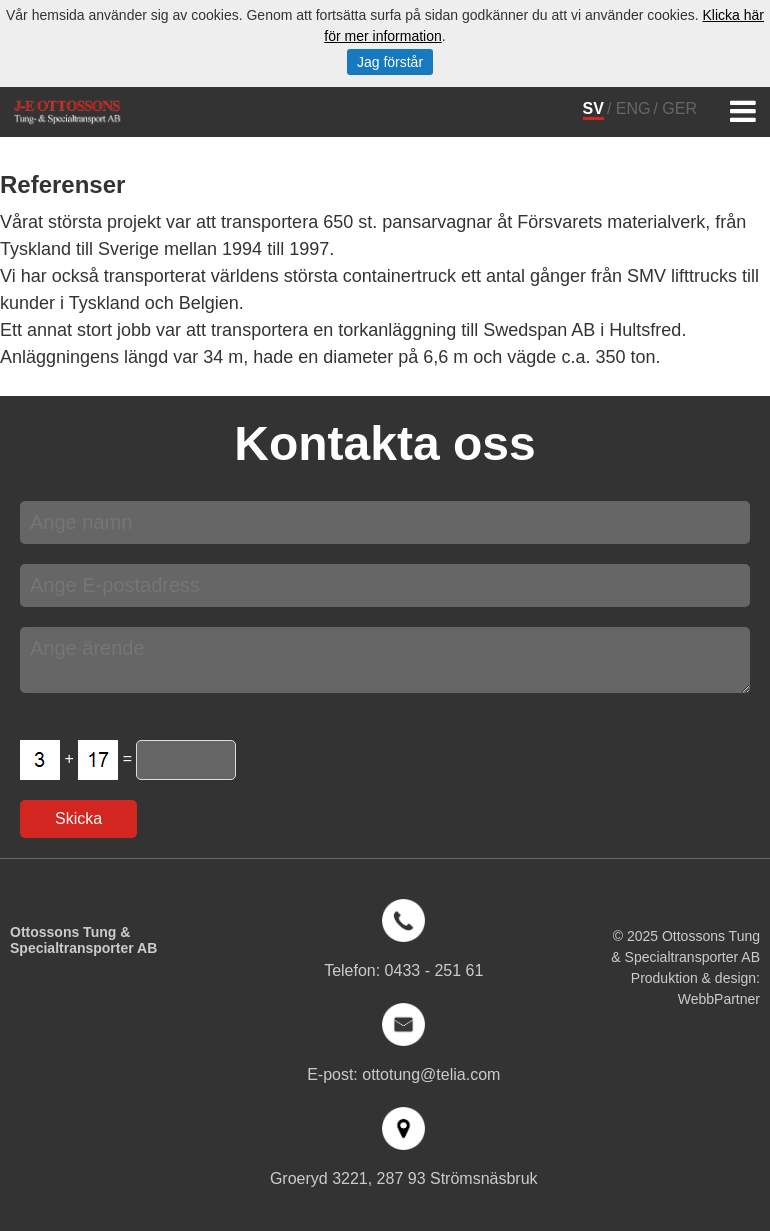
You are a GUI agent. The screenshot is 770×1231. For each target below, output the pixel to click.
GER (679, 108)
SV (593, 108)
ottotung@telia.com (431, 1074)
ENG (633, 108)
